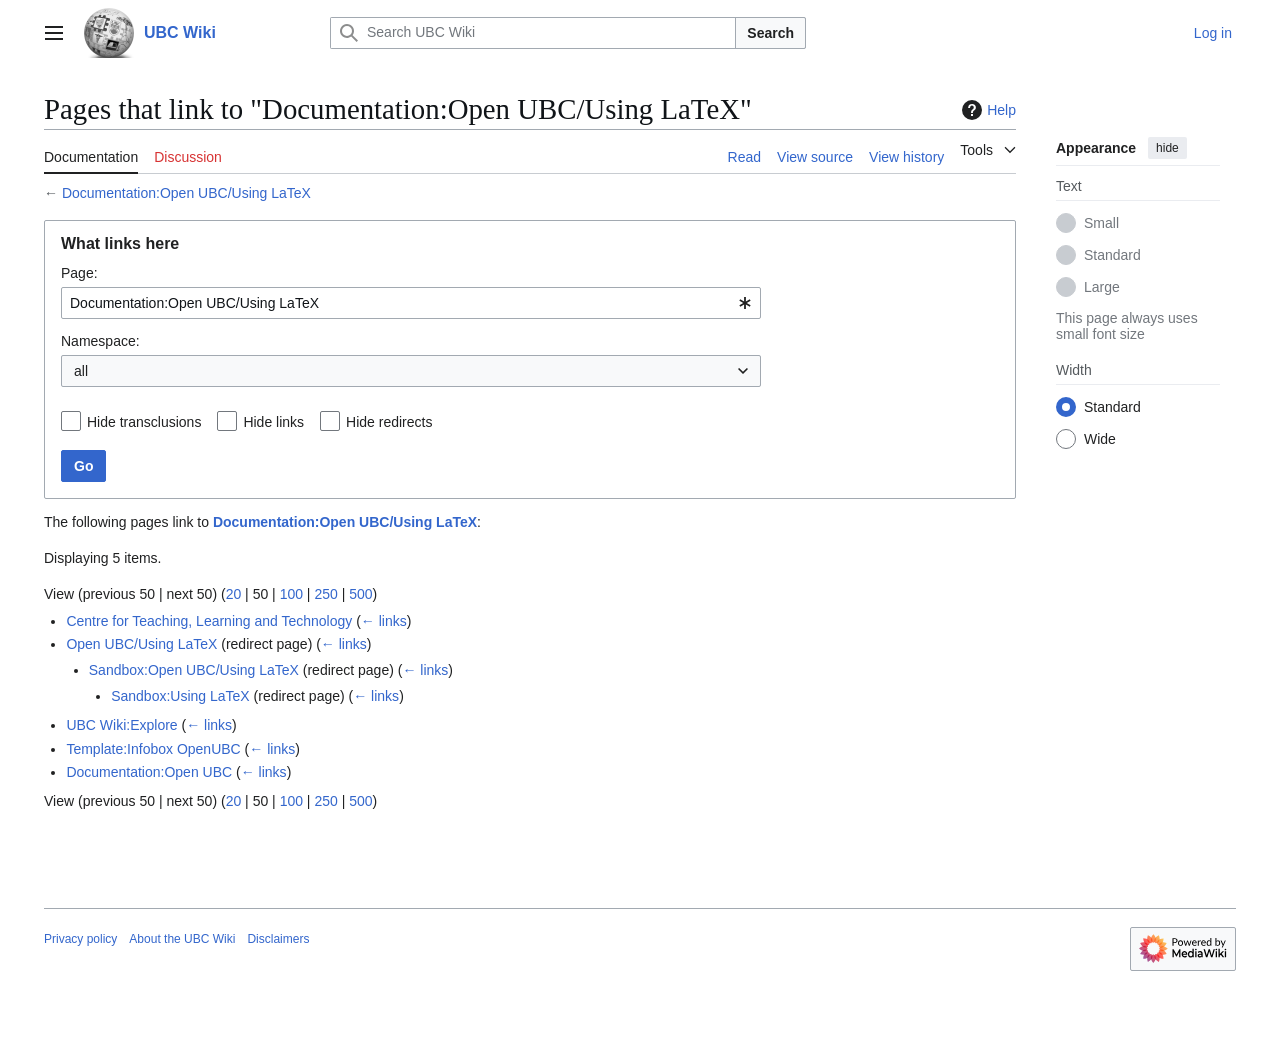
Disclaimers (278, 939)
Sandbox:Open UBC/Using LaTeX (194, 670)
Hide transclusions (144, 422)
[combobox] (411, 303)
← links (384, 621)
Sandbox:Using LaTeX (180, 696)
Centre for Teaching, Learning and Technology (209, 621)
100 (291, 594)
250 (325, 594)
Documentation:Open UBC (149, 772)
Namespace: (100, 341)
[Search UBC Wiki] (533, 33)
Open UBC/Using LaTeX (141, 644)
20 (234, 594)
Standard (1112, 255)
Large (1102, 287)
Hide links (273, 422)
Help (986, 110)
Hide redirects (389, 422)
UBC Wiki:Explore (121, 725)
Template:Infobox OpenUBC (153, 749)
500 (360, 594)
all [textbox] (81, 371)
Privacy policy (80, 939)
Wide (1100, 439)
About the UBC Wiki (182, 939)
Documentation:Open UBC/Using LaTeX (186, 193)
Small (1101, 223)
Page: (79, 273)
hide (1167, 148)
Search (770, 33)
